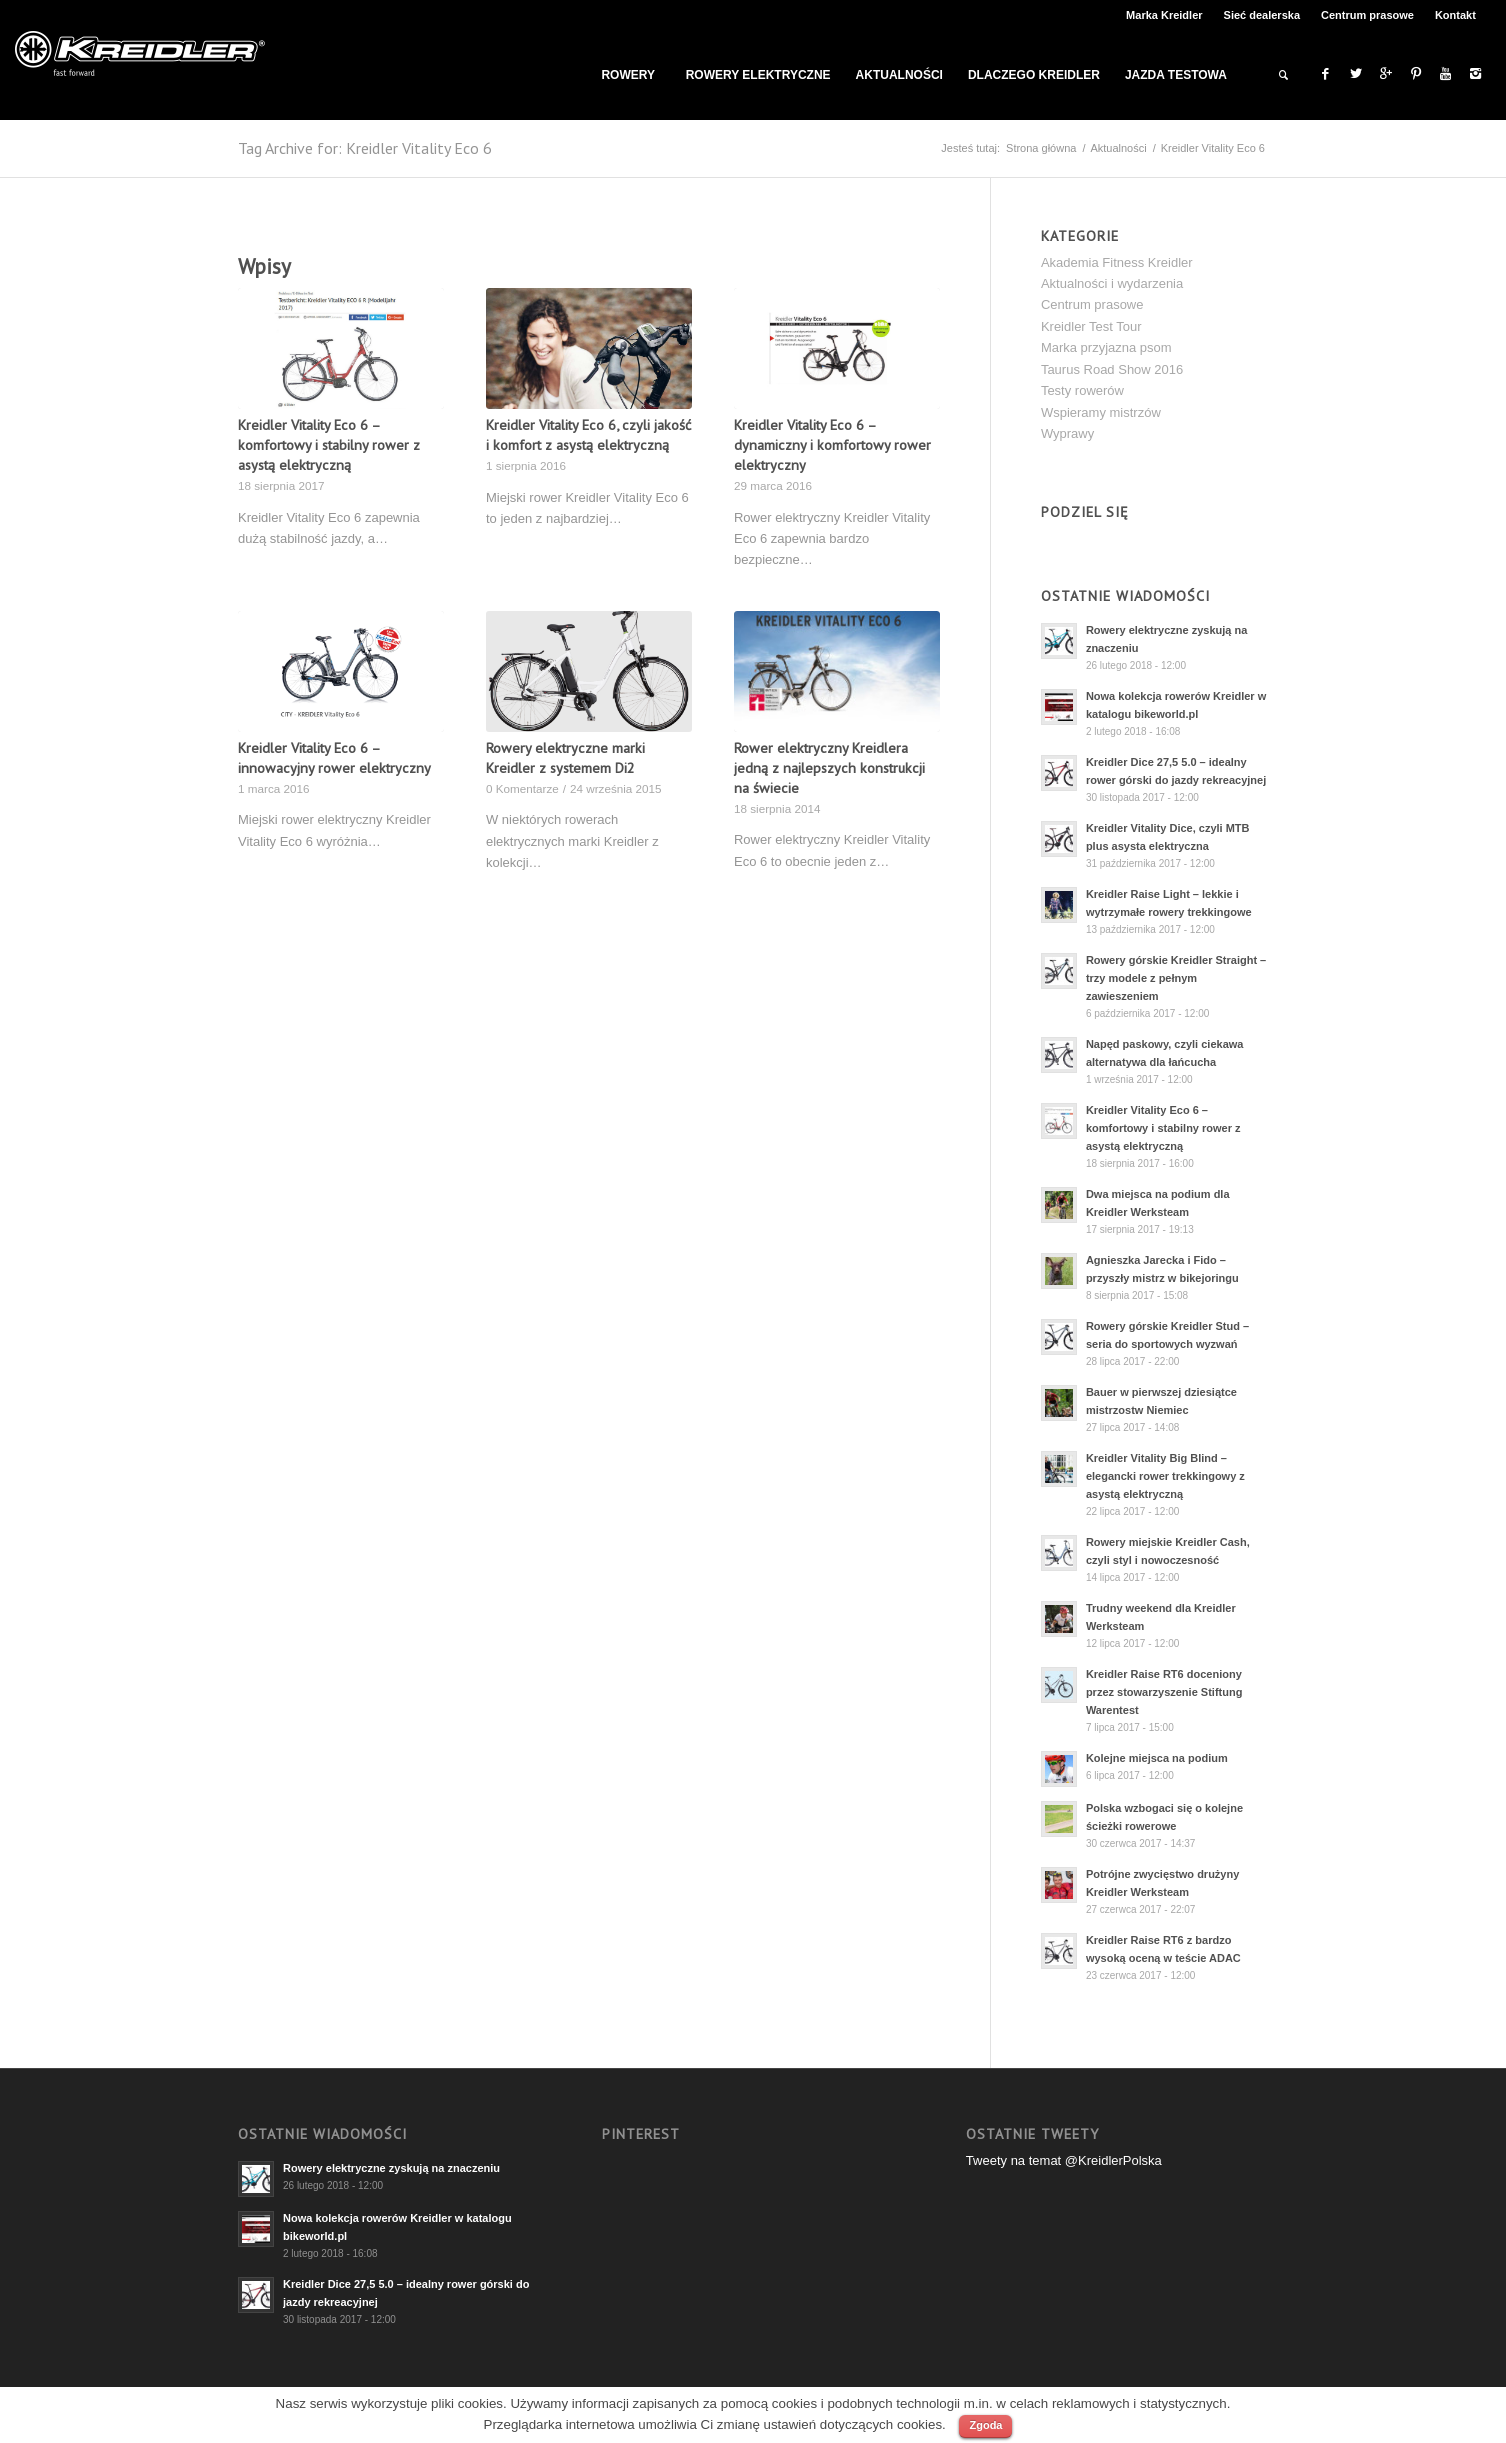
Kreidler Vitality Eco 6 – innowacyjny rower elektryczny (334, 757)
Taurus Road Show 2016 (1112, 369)
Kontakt (1455, 15)
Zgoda (985, 2425)
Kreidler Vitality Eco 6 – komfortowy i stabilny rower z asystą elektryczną (329, 444)
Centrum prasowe (1367, 15)
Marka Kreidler (1164, 15)
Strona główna (1041, 148)
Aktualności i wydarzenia (1112, 283)
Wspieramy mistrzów (1101, 412)
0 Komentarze (522, 788)
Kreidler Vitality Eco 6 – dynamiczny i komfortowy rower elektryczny (832, 444)
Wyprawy (1067, 433)
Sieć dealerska (1262, 15)
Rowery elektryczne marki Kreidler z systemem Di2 (565, 757)
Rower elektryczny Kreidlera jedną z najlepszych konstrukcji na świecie (829, 767)
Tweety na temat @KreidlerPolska (1064, 2160)
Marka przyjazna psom (1106, 347)
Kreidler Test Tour (1091, 326)
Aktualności (1118, 148)
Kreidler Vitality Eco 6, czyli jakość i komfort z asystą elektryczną (588, 434)
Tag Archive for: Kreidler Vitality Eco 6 (365, 148)
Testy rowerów (1082, 390)
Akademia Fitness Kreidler (1117, 262)
